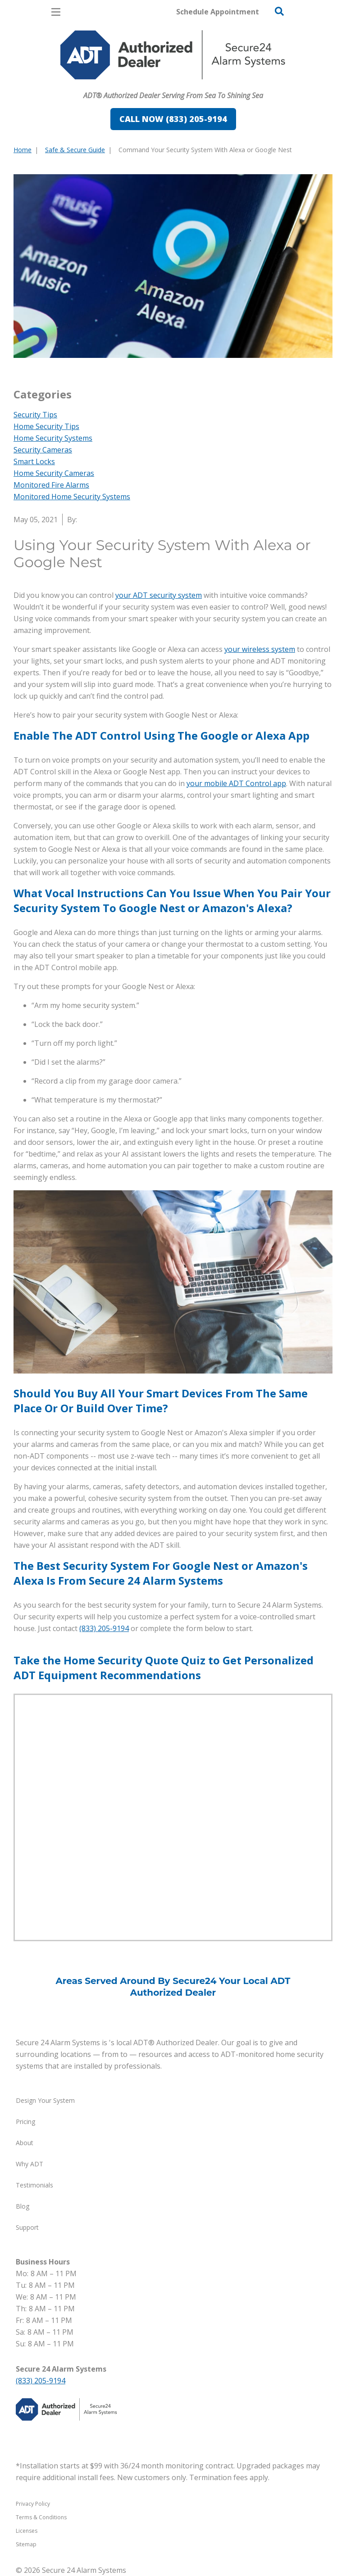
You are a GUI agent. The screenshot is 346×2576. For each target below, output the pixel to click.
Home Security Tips (46, 426)
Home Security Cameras (54, 473)
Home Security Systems (53, 438)
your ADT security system (158, 595)
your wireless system (259, 649)
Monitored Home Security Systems (72, 497)
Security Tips (35, 415)
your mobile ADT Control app (236, 783)
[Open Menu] (55, 12)
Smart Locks (34, 461)
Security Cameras (43, 450)
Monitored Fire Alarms (51, 485)
